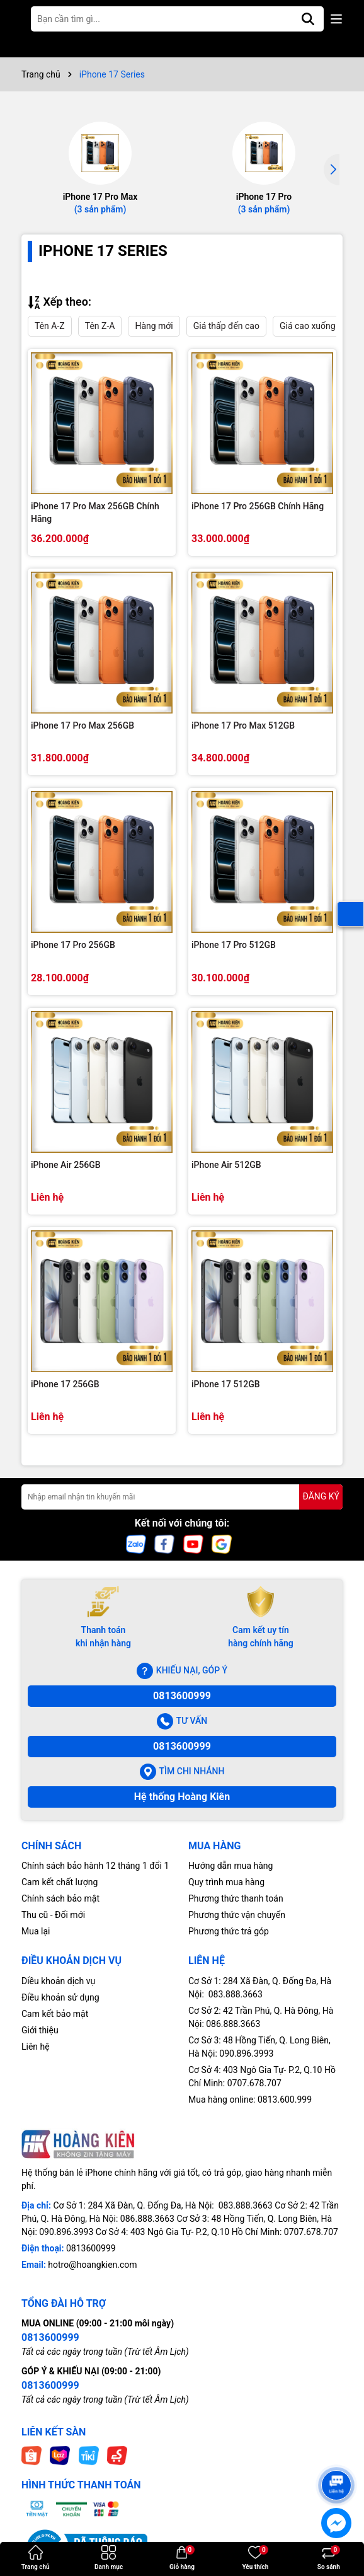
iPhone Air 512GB (226, 1165)
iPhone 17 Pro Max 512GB (243, 725)
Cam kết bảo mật (54, 2014)
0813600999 (182, 1696)
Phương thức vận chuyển (236, 1915)
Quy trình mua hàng (226, 1882)
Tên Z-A (100, 326)
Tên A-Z (50, 326)
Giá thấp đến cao (226, 326)
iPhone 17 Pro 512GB (233, 945)
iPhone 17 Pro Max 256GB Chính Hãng (95, 512)
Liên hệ (35, 2047)
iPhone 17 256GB (65, 1384)
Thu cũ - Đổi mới (53, 1915)
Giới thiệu (40, 2030)
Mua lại (35, 1931)
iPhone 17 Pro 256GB (73, 945)
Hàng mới (154, 326)
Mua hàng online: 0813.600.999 (250, 2099)
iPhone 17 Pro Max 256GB (82, 725)
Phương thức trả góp (228, 1931)
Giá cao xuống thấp (317, 326)
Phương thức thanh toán (235, 1898)
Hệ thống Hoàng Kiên (182, 1797)
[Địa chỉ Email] (182, 1497)
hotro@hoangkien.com (92, 2265)
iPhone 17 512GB (225, 1384)
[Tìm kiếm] (308, 19)
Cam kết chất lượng (59, 1882)
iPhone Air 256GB (66, 1165)
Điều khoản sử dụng (60, 1997)
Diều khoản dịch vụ (58, 1981)
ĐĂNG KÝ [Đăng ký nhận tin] (320, 1496)
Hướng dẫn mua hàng (230, 1866)
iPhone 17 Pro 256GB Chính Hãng (257, 506)
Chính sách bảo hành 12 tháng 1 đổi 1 (95, 1866)
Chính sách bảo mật (60, 1898)
